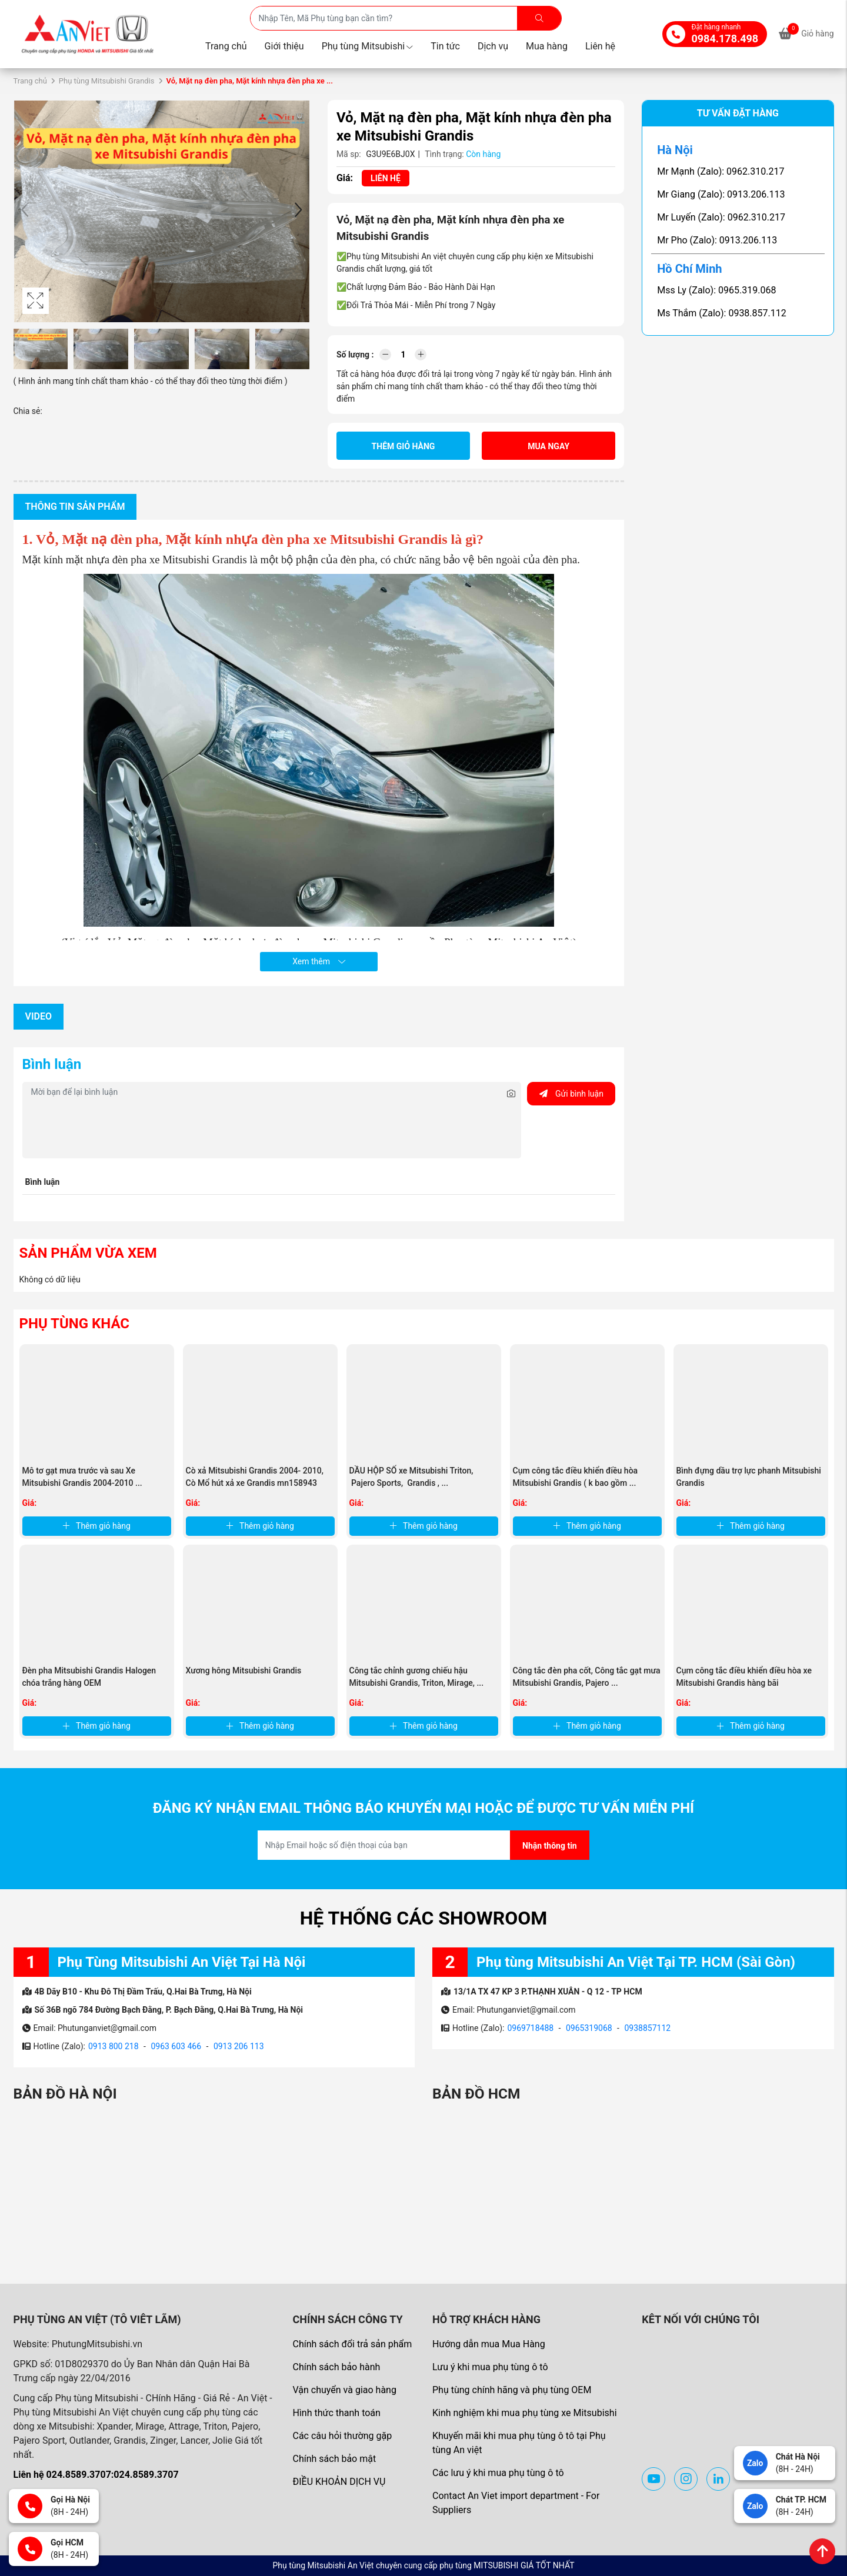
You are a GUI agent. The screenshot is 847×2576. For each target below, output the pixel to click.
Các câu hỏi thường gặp (342, 2435)
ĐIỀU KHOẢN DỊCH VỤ (338, 2481)
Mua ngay (548, 446)
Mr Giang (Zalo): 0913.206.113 (721, 194)
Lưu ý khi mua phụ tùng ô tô (490, 2367)
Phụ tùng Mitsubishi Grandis (107, 80)
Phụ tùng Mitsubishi (368, 46)
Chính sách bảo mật (334, 2458)
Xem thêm (318, 961)
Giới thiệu (284, 46)
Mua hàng (547, 46)
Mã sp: (348, 154)
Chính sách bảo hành (336, 2367)
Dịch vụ (493, 46)
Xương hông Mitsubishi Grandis (244, 1670)
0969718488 (530, 2028)
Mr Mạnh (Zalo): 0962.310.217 (720, 171)
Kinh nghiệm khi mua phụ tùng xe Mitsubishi (524, 2412)
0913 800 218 (113, 2046)
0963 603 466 (176, 2046)
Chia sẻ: (28, 411)
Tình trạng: (444, 154)
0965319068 (589, 2028)
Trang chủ (226, 46)
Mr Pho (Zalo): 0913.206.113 (717, 240)
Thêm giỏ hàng (403, 446)
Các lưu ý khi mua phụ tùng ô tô (498, 2472)
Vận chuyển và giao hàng (344, 2389)
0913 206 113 (239, 2046)
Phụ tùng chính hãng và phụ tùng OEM (511, 2389)
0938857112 (647, 2028)
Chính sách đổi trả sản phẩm (352, 2344)
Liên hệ (600, 46)
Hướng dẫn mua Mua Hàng (488, 2344)
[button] (298, 211)
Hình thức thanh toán (336, 2412)
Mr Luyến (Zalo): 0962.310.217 (721, 217)
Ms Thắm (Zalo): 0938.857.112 (721, 313)
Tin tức (445, 46)
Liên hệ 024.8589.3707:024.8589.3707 (96, 2474)
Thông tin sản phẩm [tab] (75, 506)
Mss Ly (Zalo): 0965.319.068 (716, 290)
